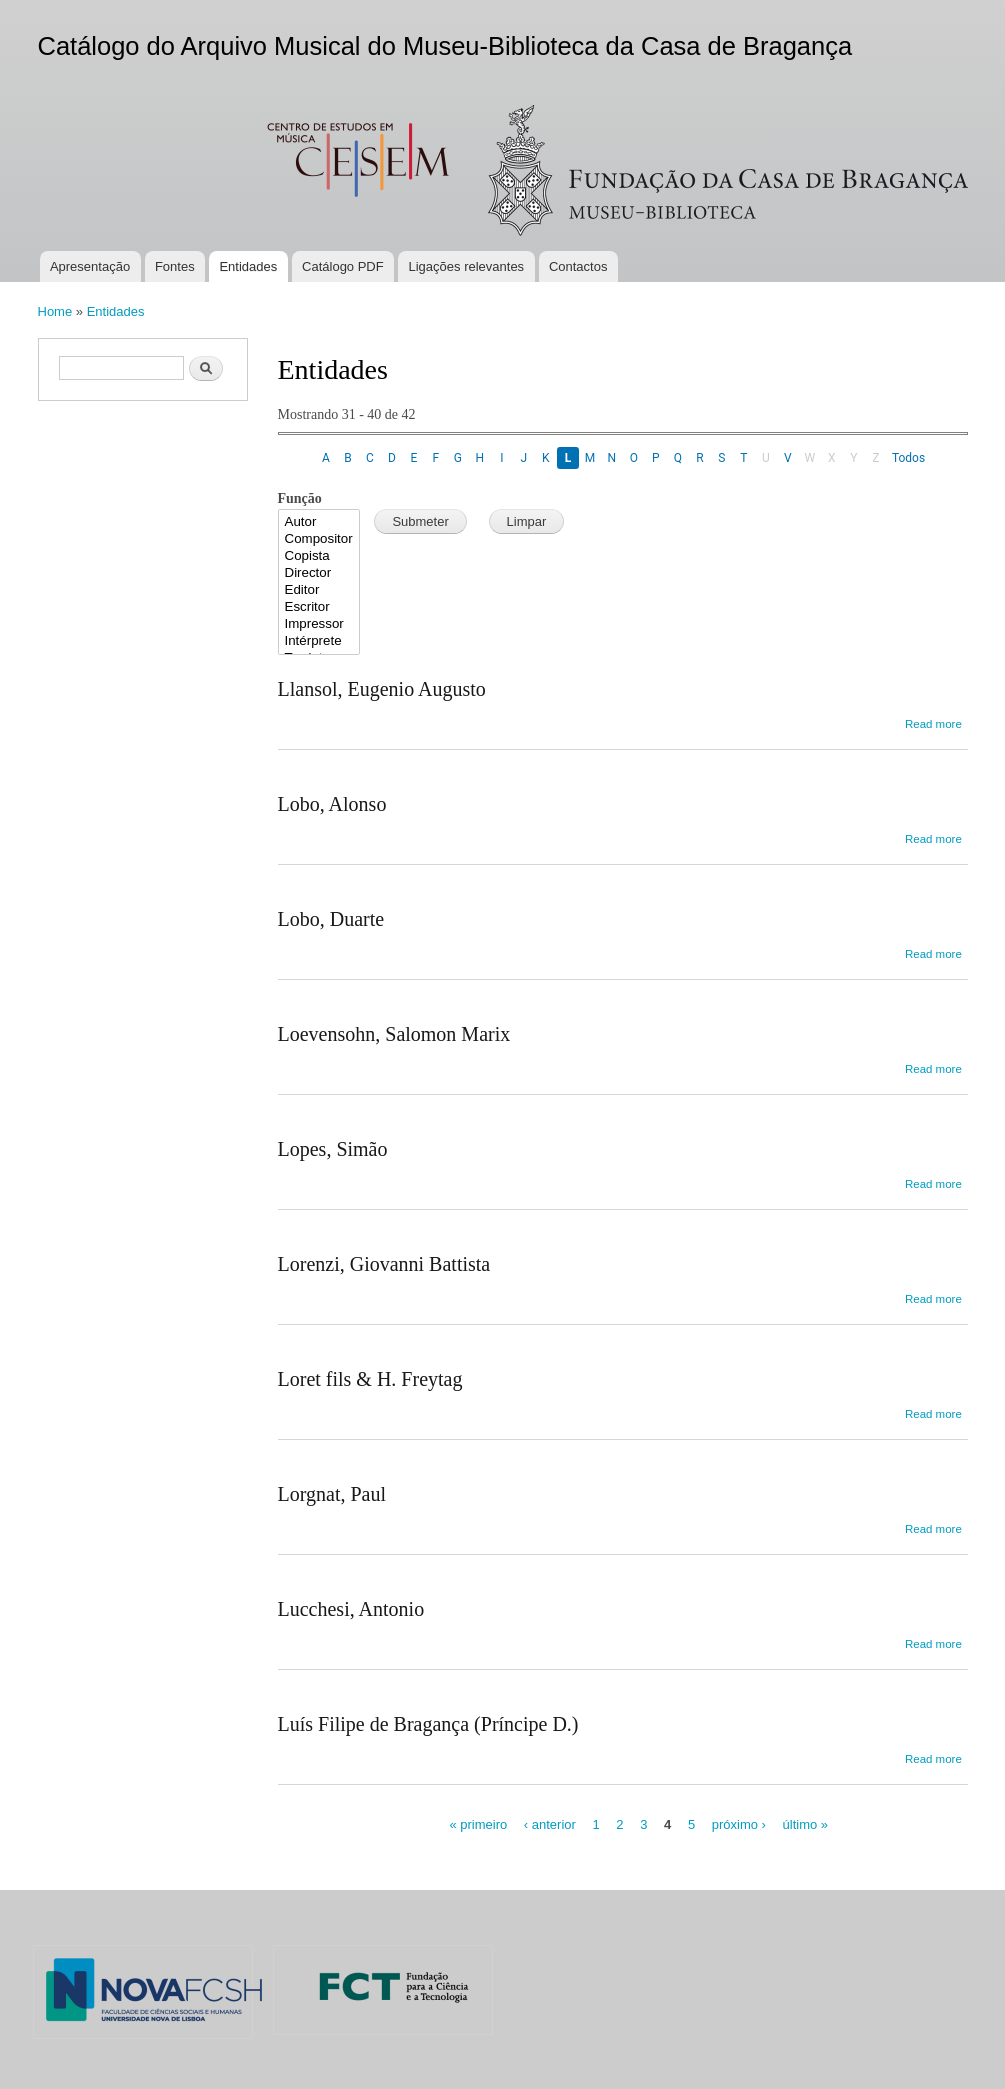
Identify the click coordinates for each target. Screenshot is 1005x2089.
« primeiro (478, 1824)
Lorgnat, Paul (332, 1494)
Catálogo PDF (343, 266)
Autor (319, 522)
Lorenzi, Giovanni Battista (384, 1264)
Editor (319, 590)
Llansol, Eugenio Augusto (382, 689)
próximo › (739, 1824)
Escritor (319, 607)
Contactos (578, 266)
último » (806, 1824)
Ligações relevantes (466, 266)
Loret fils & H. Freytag (370, 1379)
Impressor (319, 624)
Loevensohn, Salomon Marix (394, 1034)
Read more (933, 724)
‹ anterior (550, 1824)
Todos (908, 458)
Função (300, 498)
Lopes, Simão (333, 1149)
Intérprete (319, 641)
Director (319, 573)
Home (55, 311)
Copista (319, 556)
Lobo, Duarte (331, 919)
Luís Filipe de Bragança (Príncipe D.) (428, 1724)
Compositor (319, 539)
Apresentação (90, 266)
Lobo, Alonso (332, 804)
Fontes (175, 266)
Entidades (248, 266)
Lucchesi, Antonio (351, 1609)
